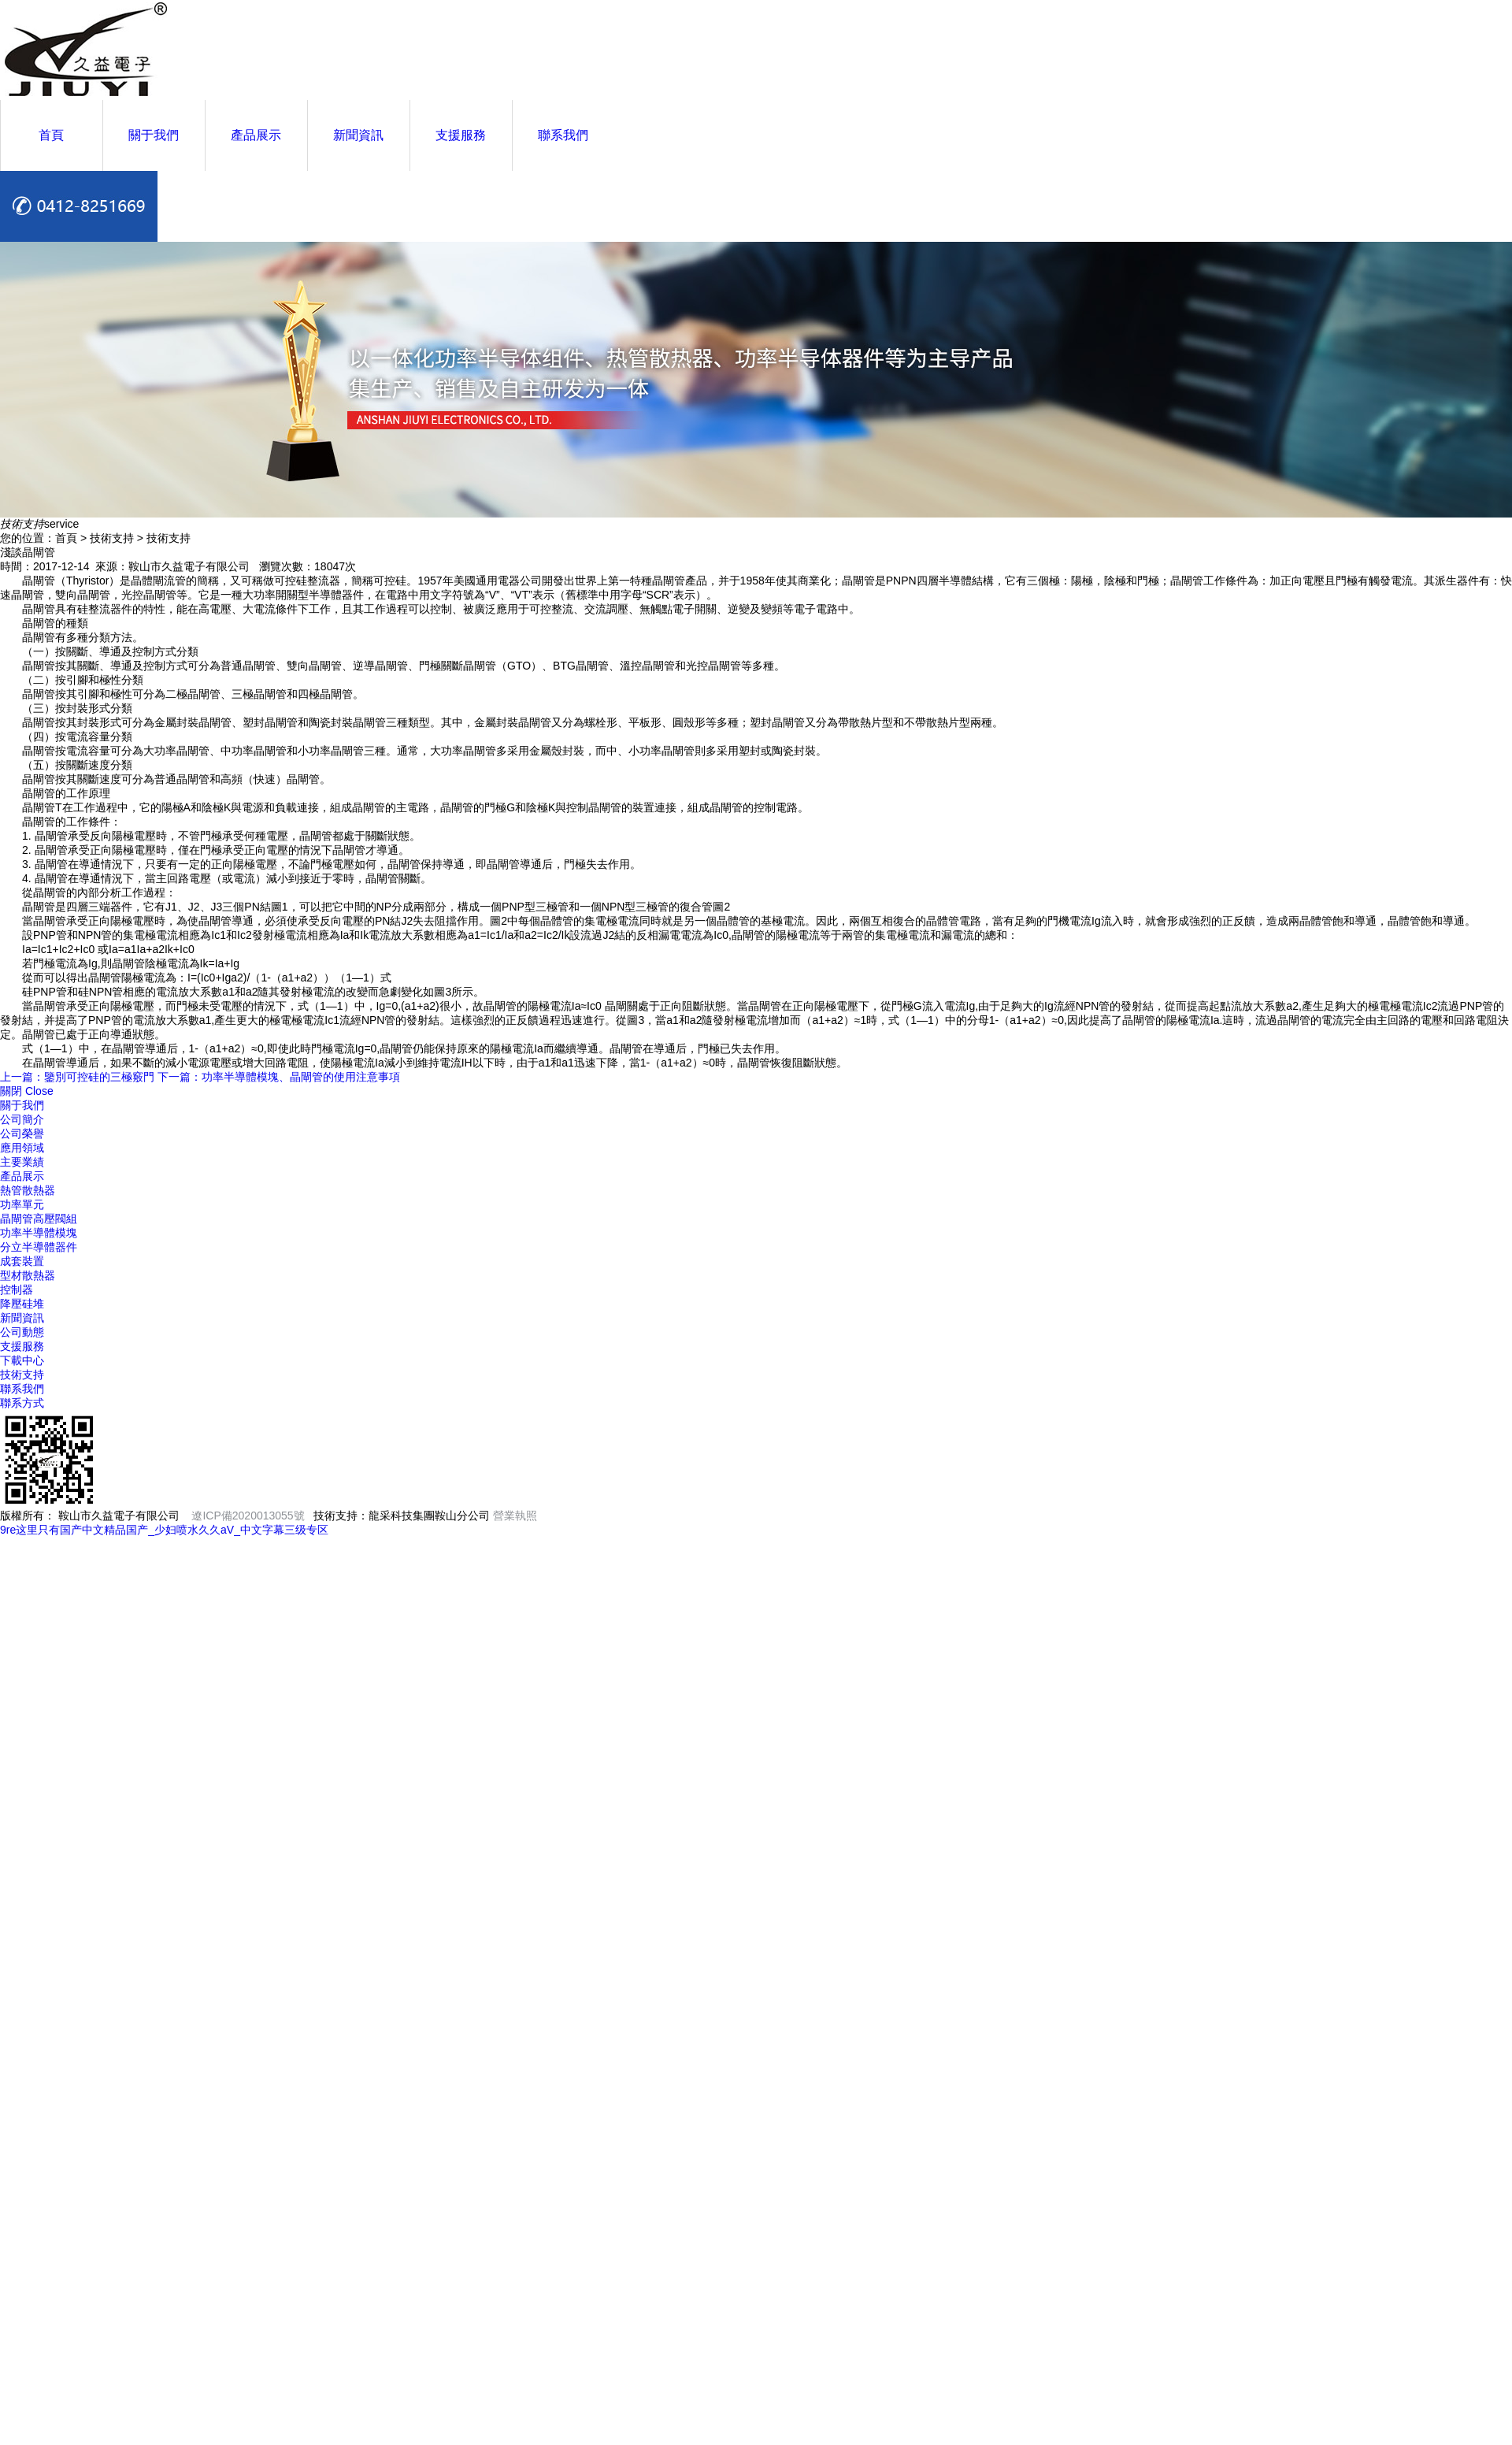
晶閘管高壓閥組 (38, 1218)
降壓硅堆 (22, 1303)
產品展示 (256, 135)
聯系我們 (563, 135)
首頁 (51, 135)
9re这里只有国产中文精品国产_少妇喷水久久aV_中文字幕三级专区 (164, 1529)
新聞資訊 (358, 135)
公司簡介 (22, 1119)
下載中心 (22, 1360)
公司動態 (22, 1332)
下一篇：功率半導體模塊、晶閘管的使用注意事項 (279, 1076)
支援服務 (460, 135)
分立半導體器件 (38, 1247)
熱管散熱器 (27, 1190)
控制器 (16, 1289)
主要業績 (22, 1162)
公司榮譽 (22, 1133)
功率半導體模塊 (38, 1232)
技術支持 (22, 1374)
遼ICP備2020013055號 (247, 1515)
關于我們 (153, 135)
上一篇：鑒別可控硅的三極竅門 (77, 1076)
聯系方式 (22, 1403)
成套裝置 (22, 1261)
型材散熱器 (27, 1275)
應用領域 (22, 1147)
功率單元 (22, 1204)
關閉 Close (27, 1091)
